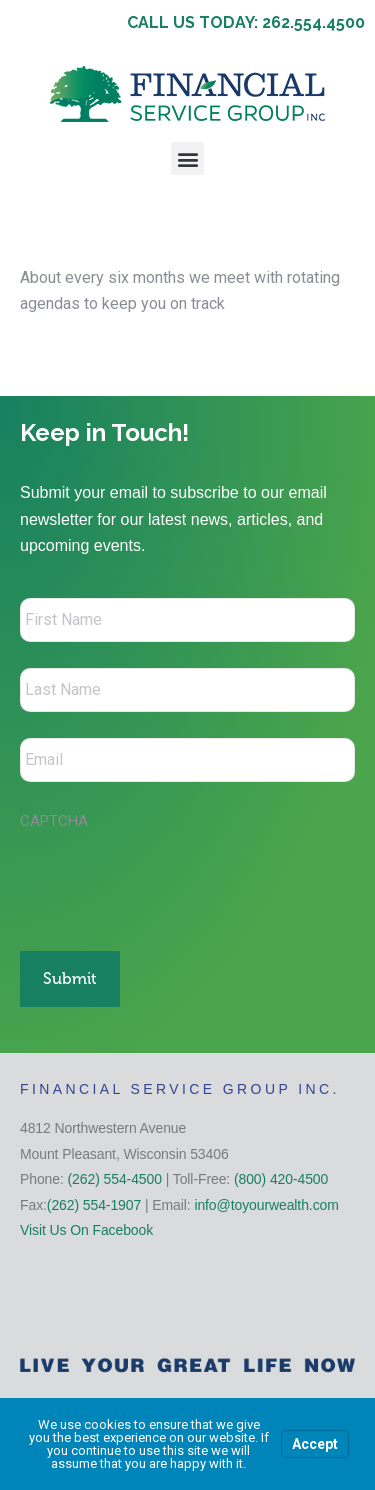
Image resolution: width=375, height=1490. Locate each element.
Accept (315, 1444)
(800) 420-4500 (281, 1179)
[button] (187, 158)
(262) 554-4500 (115, 1179)
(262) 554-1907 (94, 1205)
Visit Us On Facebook (86, 1230)
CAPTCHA (54, 821)
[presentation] (172, 880)
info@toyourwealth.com (266, 1205)
